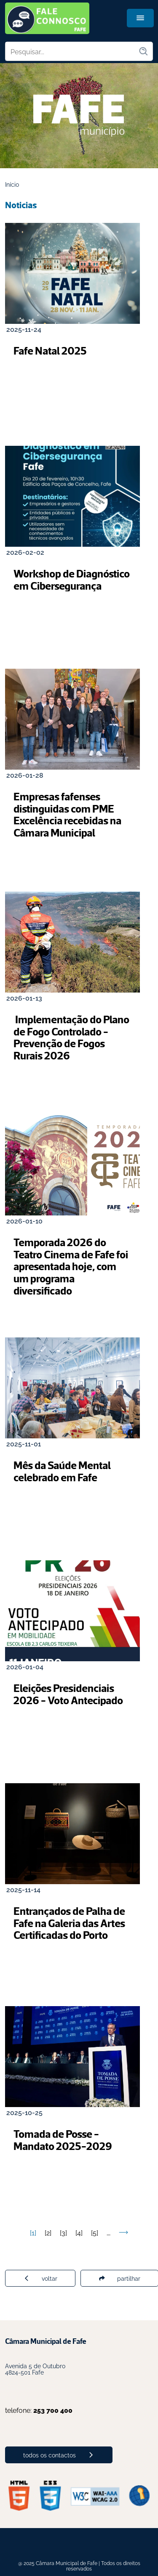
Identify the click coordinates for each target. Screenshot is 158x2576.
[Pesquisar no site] (71, 51)
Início (12, 184)
